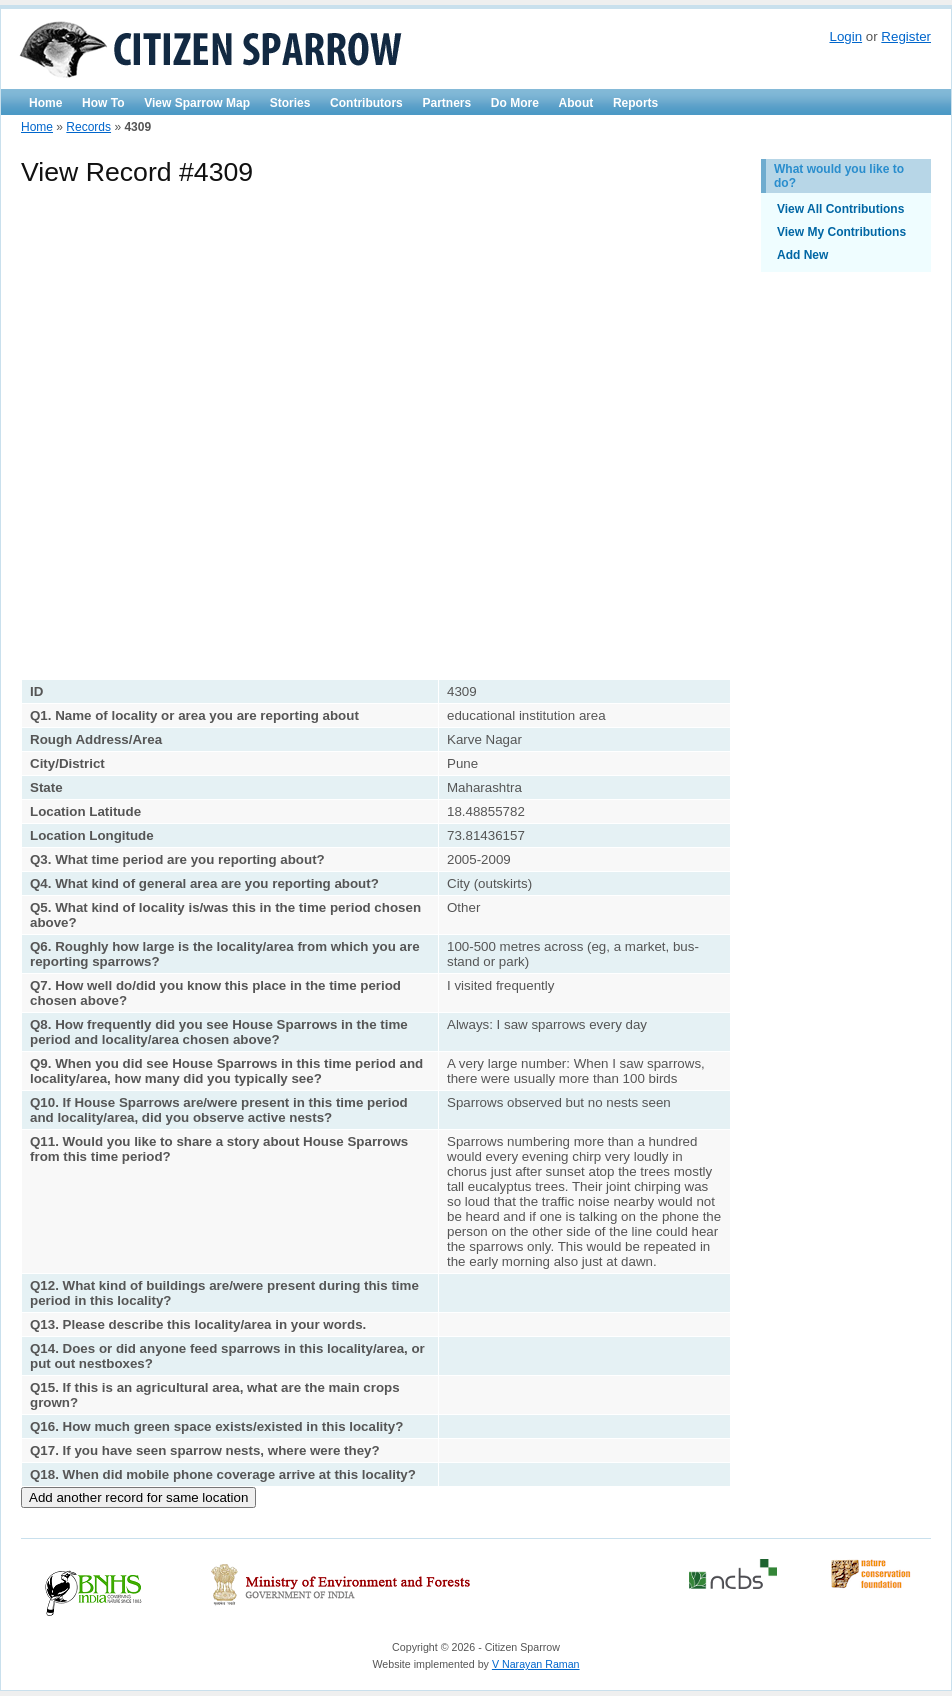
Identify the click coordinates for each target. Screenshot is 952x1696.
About (576, 103)
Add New (802, 255)
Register (906, 36)
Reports (635, 103)
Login (845, 36)
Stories (290, 103)
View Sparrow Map (197, 103)
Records (88, 127)
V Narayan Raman (536, 1664)
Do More (515, 103)
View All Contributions (840, 209)
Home (45, 103)
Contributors (366, 103)
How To (103, 103)
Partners (446, 103)
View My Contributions (841, 232)
